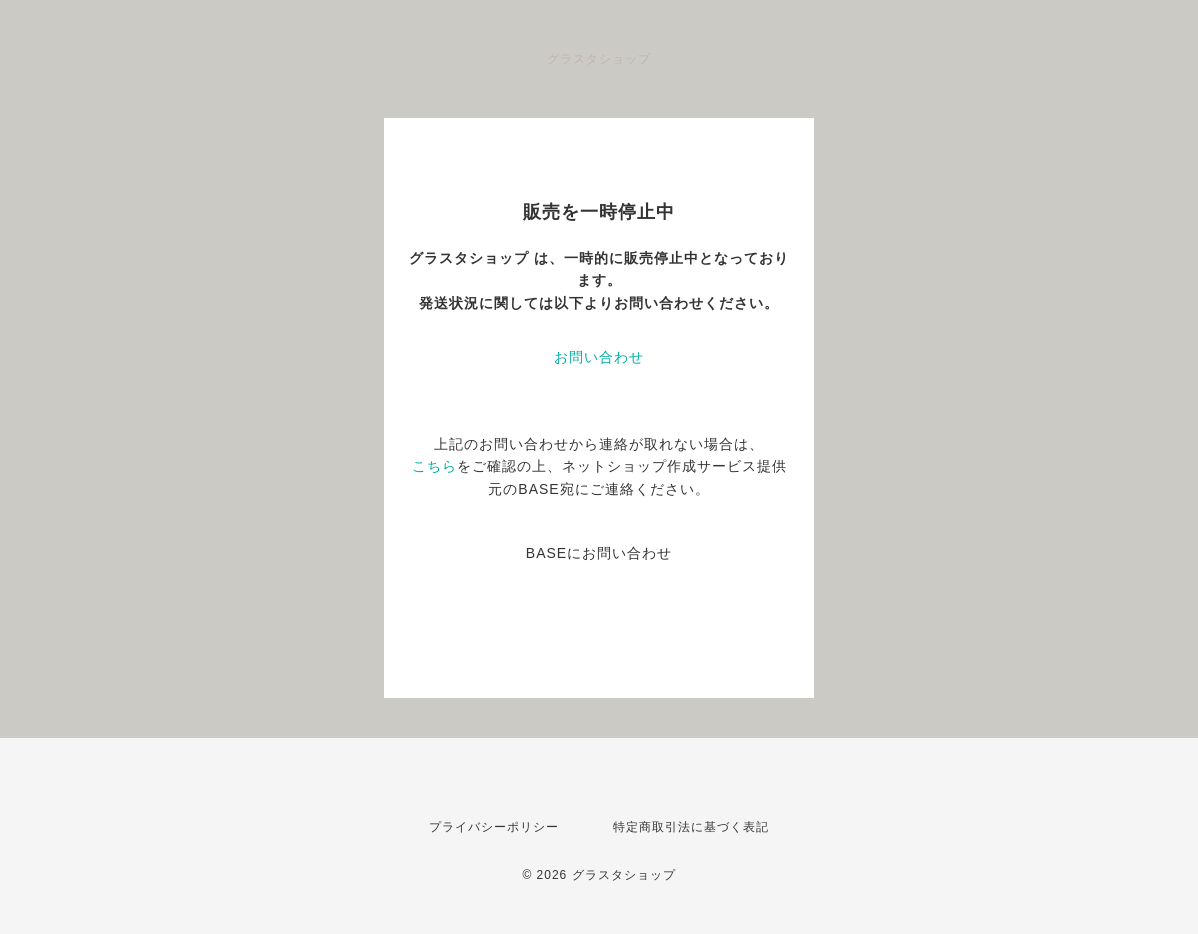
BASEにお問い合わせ (599, 553)
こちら (434, 466)
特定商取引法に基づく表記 (691, 827)
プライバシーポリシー (494, 827)
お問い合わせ (599, 357)
